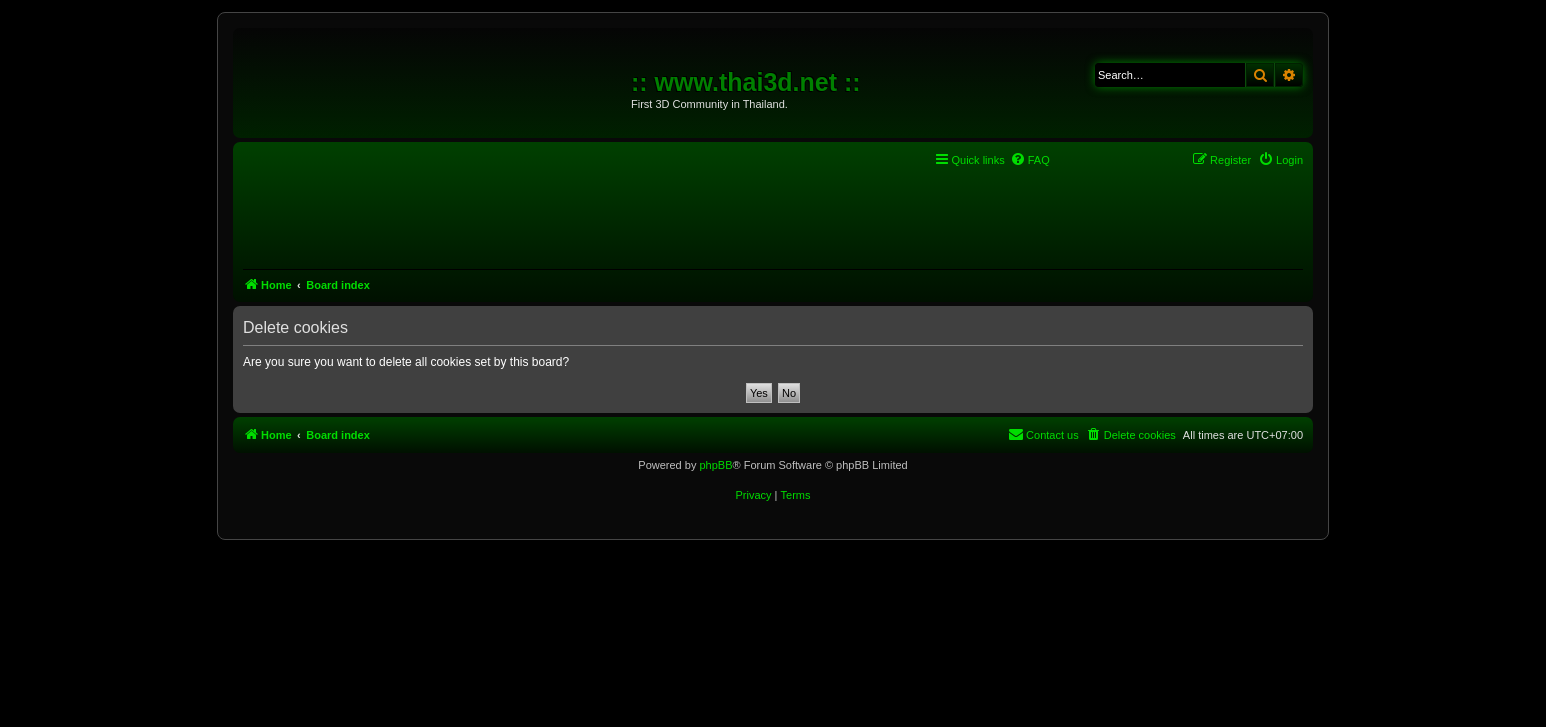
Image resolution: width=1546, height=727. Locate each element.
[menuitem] (1030, 160)
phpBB (715, 465)
